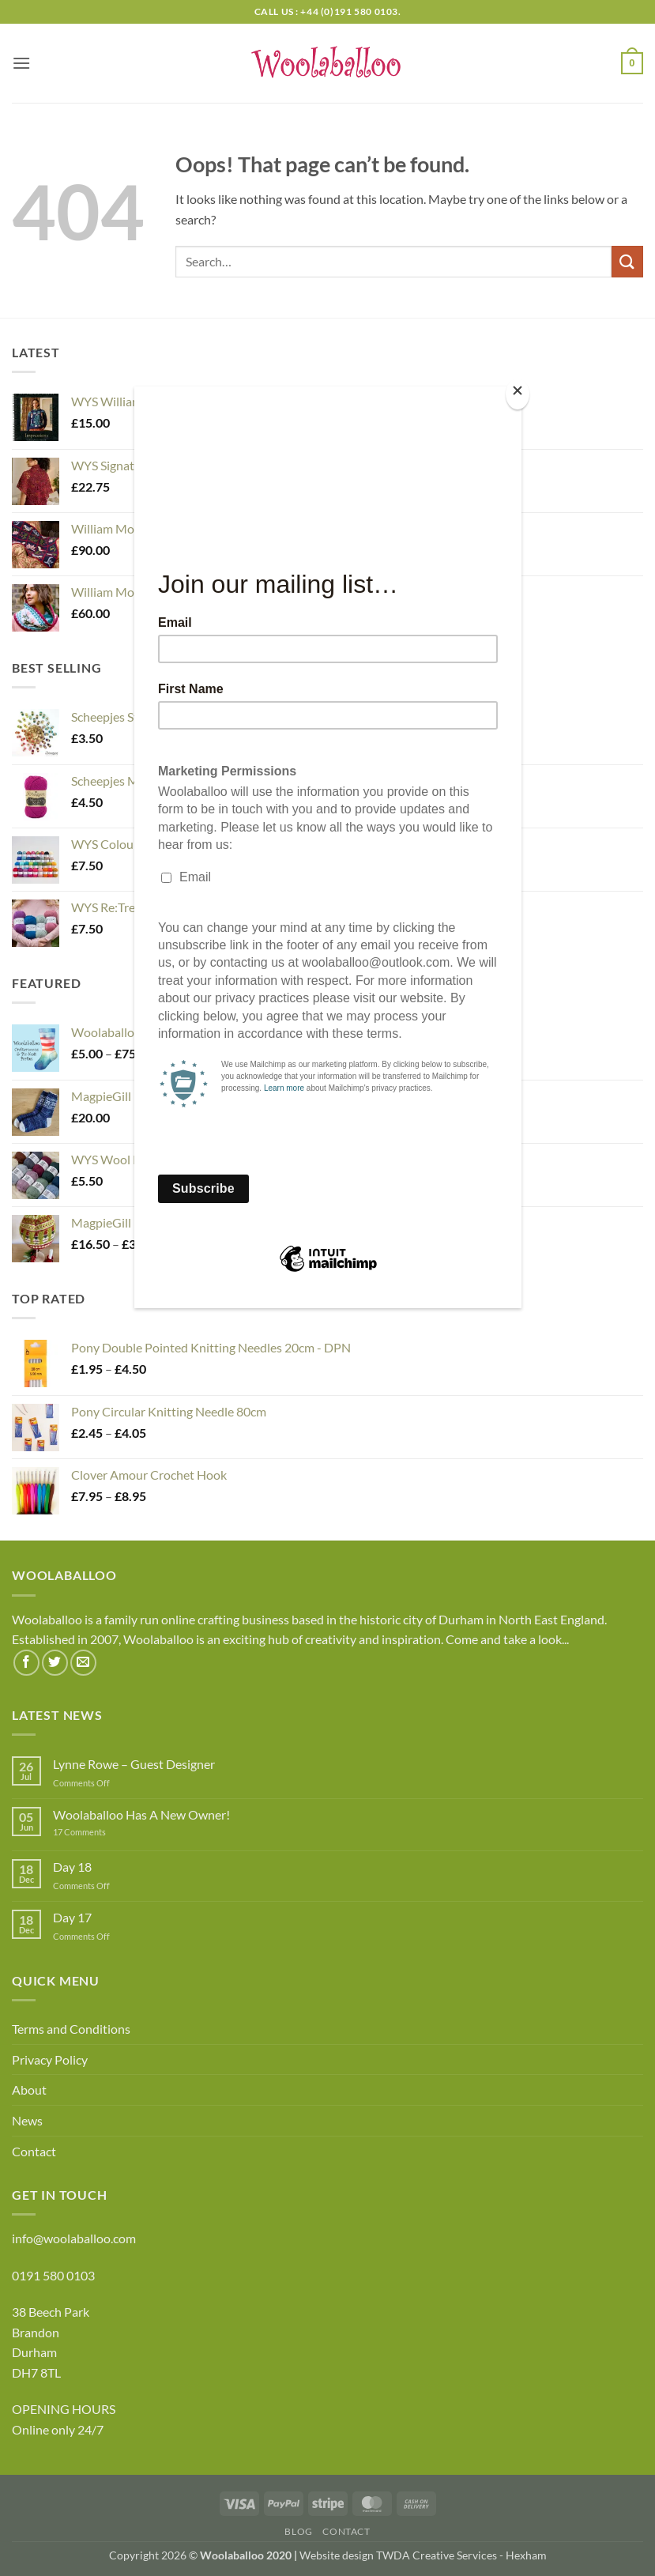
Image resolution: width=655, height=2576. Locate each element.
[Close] (517, 394)
